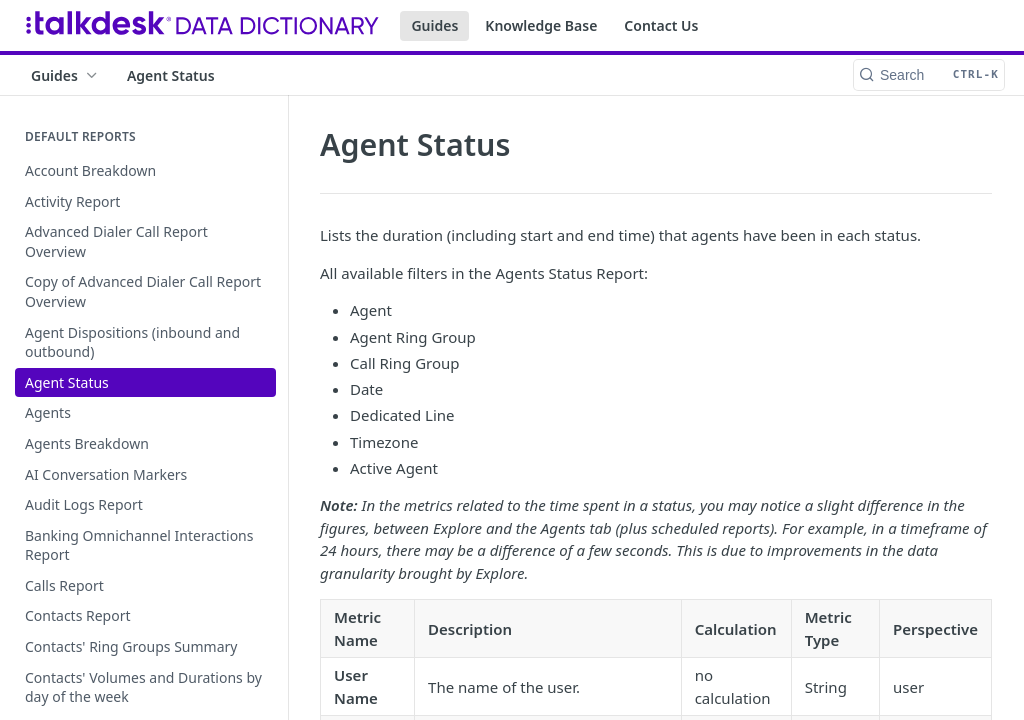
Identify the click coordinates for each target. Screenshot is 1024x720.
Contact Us (661, 25)
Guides (434, 25)
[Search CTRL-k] (929, 75)
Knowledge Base (541, 25)
